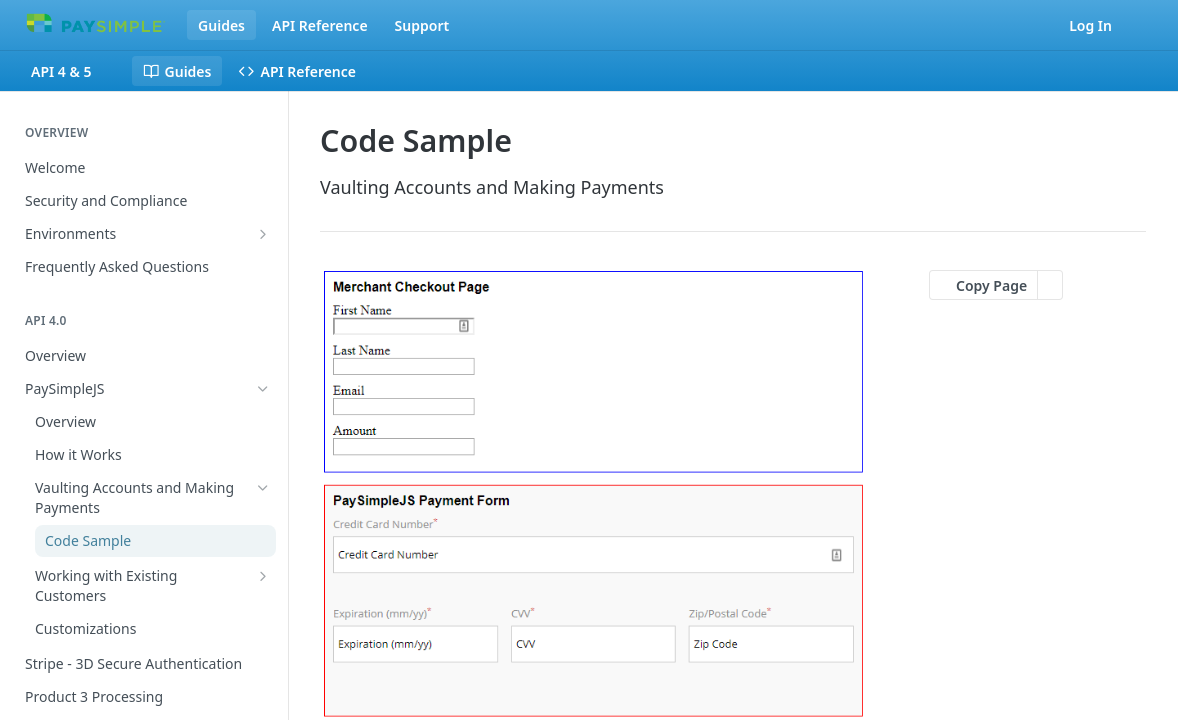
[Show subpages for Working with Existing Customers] (263, 576)
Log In (1090, 25)
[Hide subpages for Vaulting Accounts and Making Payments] (263, 488)
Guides (221, 25)
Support (422, 25)
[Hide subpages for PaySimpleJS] (263, 389)
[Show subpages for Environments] (263, 234)
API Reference (320, 25)
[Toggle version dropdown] (73, 71)
